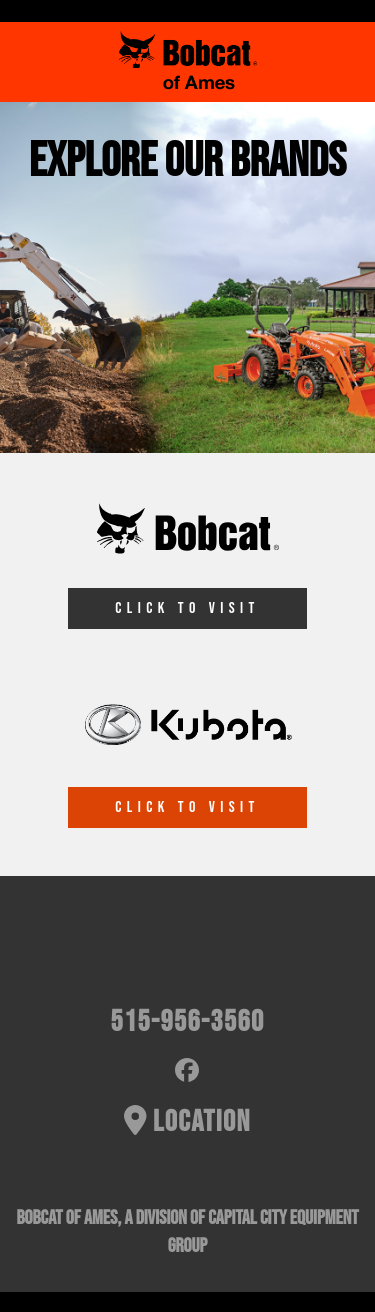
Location (187, 1122)
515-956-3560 (187, 1022)
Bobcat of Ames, (68, 1218)
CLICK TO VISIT (187, 608)
